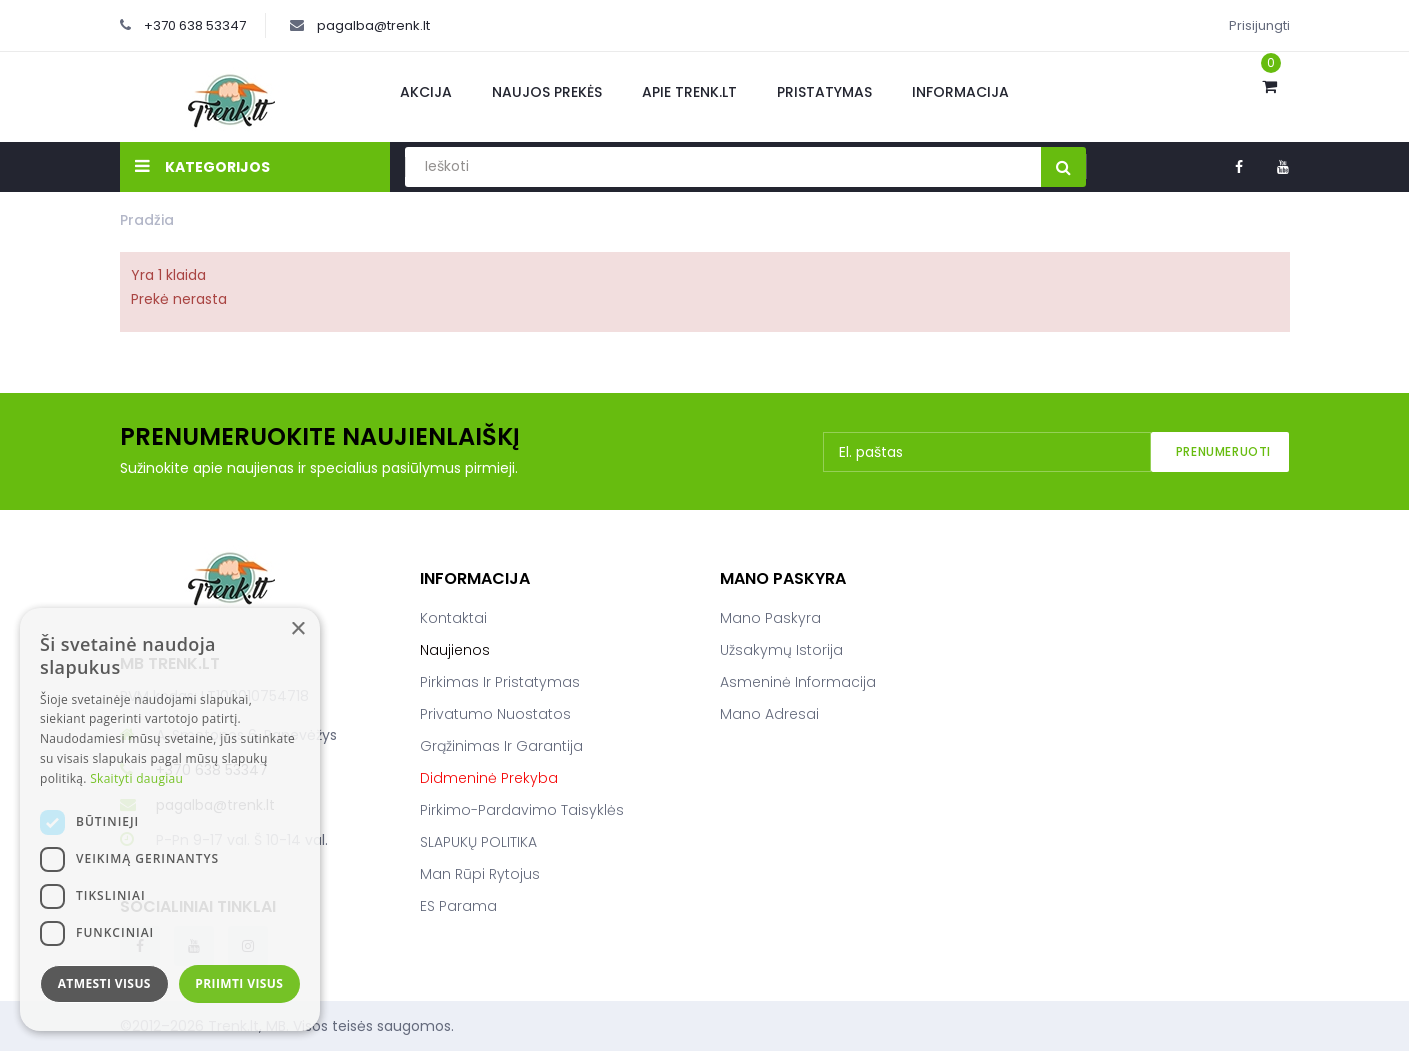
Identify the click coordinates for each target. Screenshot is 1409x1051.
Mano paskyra (770, 618)
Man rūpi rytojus (480, 874)
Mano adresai (769, 714)
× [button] (297, 629)
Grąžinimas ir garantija (501, 746)
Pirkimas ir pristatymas (500, 682)
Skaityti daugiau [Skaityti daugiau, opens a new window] (136, 778)
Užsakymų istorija (781, 650)
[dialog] (170, 819)
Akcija (426, 92)
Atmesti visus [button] (104, 983)
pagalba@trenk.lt (373, 25)
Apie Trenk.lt (689, 92)
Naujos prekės (547, 92)
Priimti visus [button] (239, 983)
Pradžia (147, 220)
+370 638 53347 (195, 25)
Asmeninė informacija (798, 682)
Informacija (960, 92)
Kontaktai (453, 618)
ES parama (458, 906)
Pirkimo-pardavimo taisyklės (522, 810)
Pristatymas (824, 92)
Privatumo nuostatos (495, 714)
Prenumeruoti (1223, 451)
